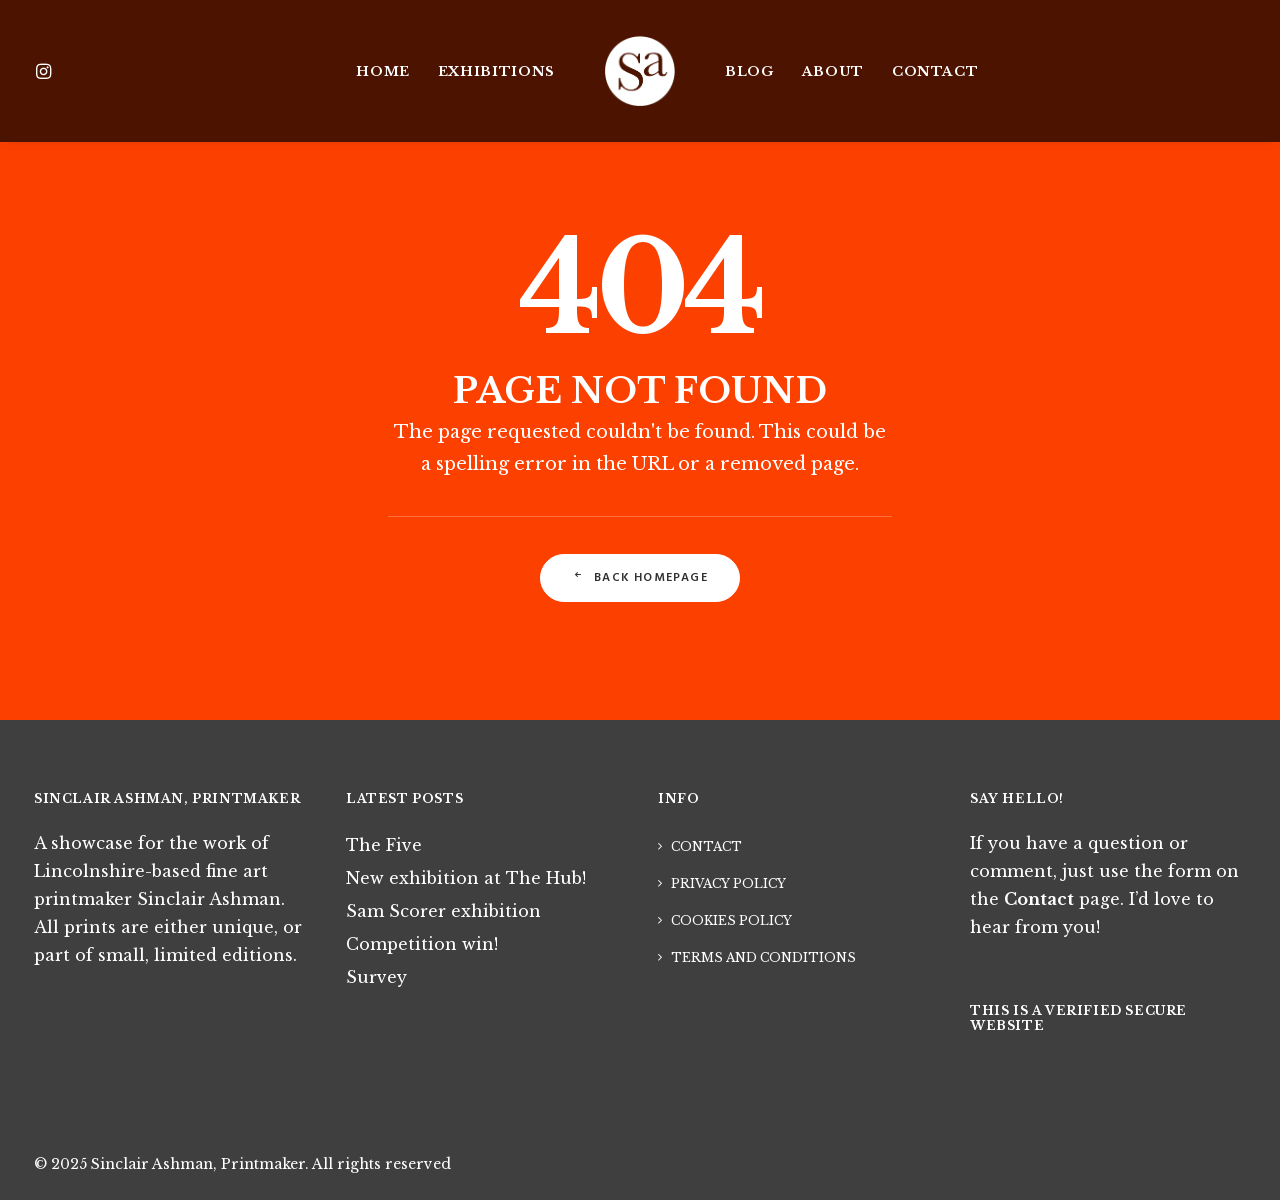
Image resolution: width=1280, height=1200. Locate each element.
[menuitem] (61, 71)
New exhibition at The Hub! (466, 878)
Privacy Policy (728, 883)
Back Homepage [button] (640, 578)
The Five (384, 845)
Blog (749, 71)
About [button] (833, 71)
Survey (376, 977)
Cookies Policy (731, 920)
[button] (61, 71)
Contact (935, 71)
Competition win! (422, 944)
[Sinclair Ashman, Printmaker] (640, 71)
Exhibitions (496, 71)
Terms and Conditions (763, 957)
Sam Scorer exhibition (443, 911)
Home (383, 71)
